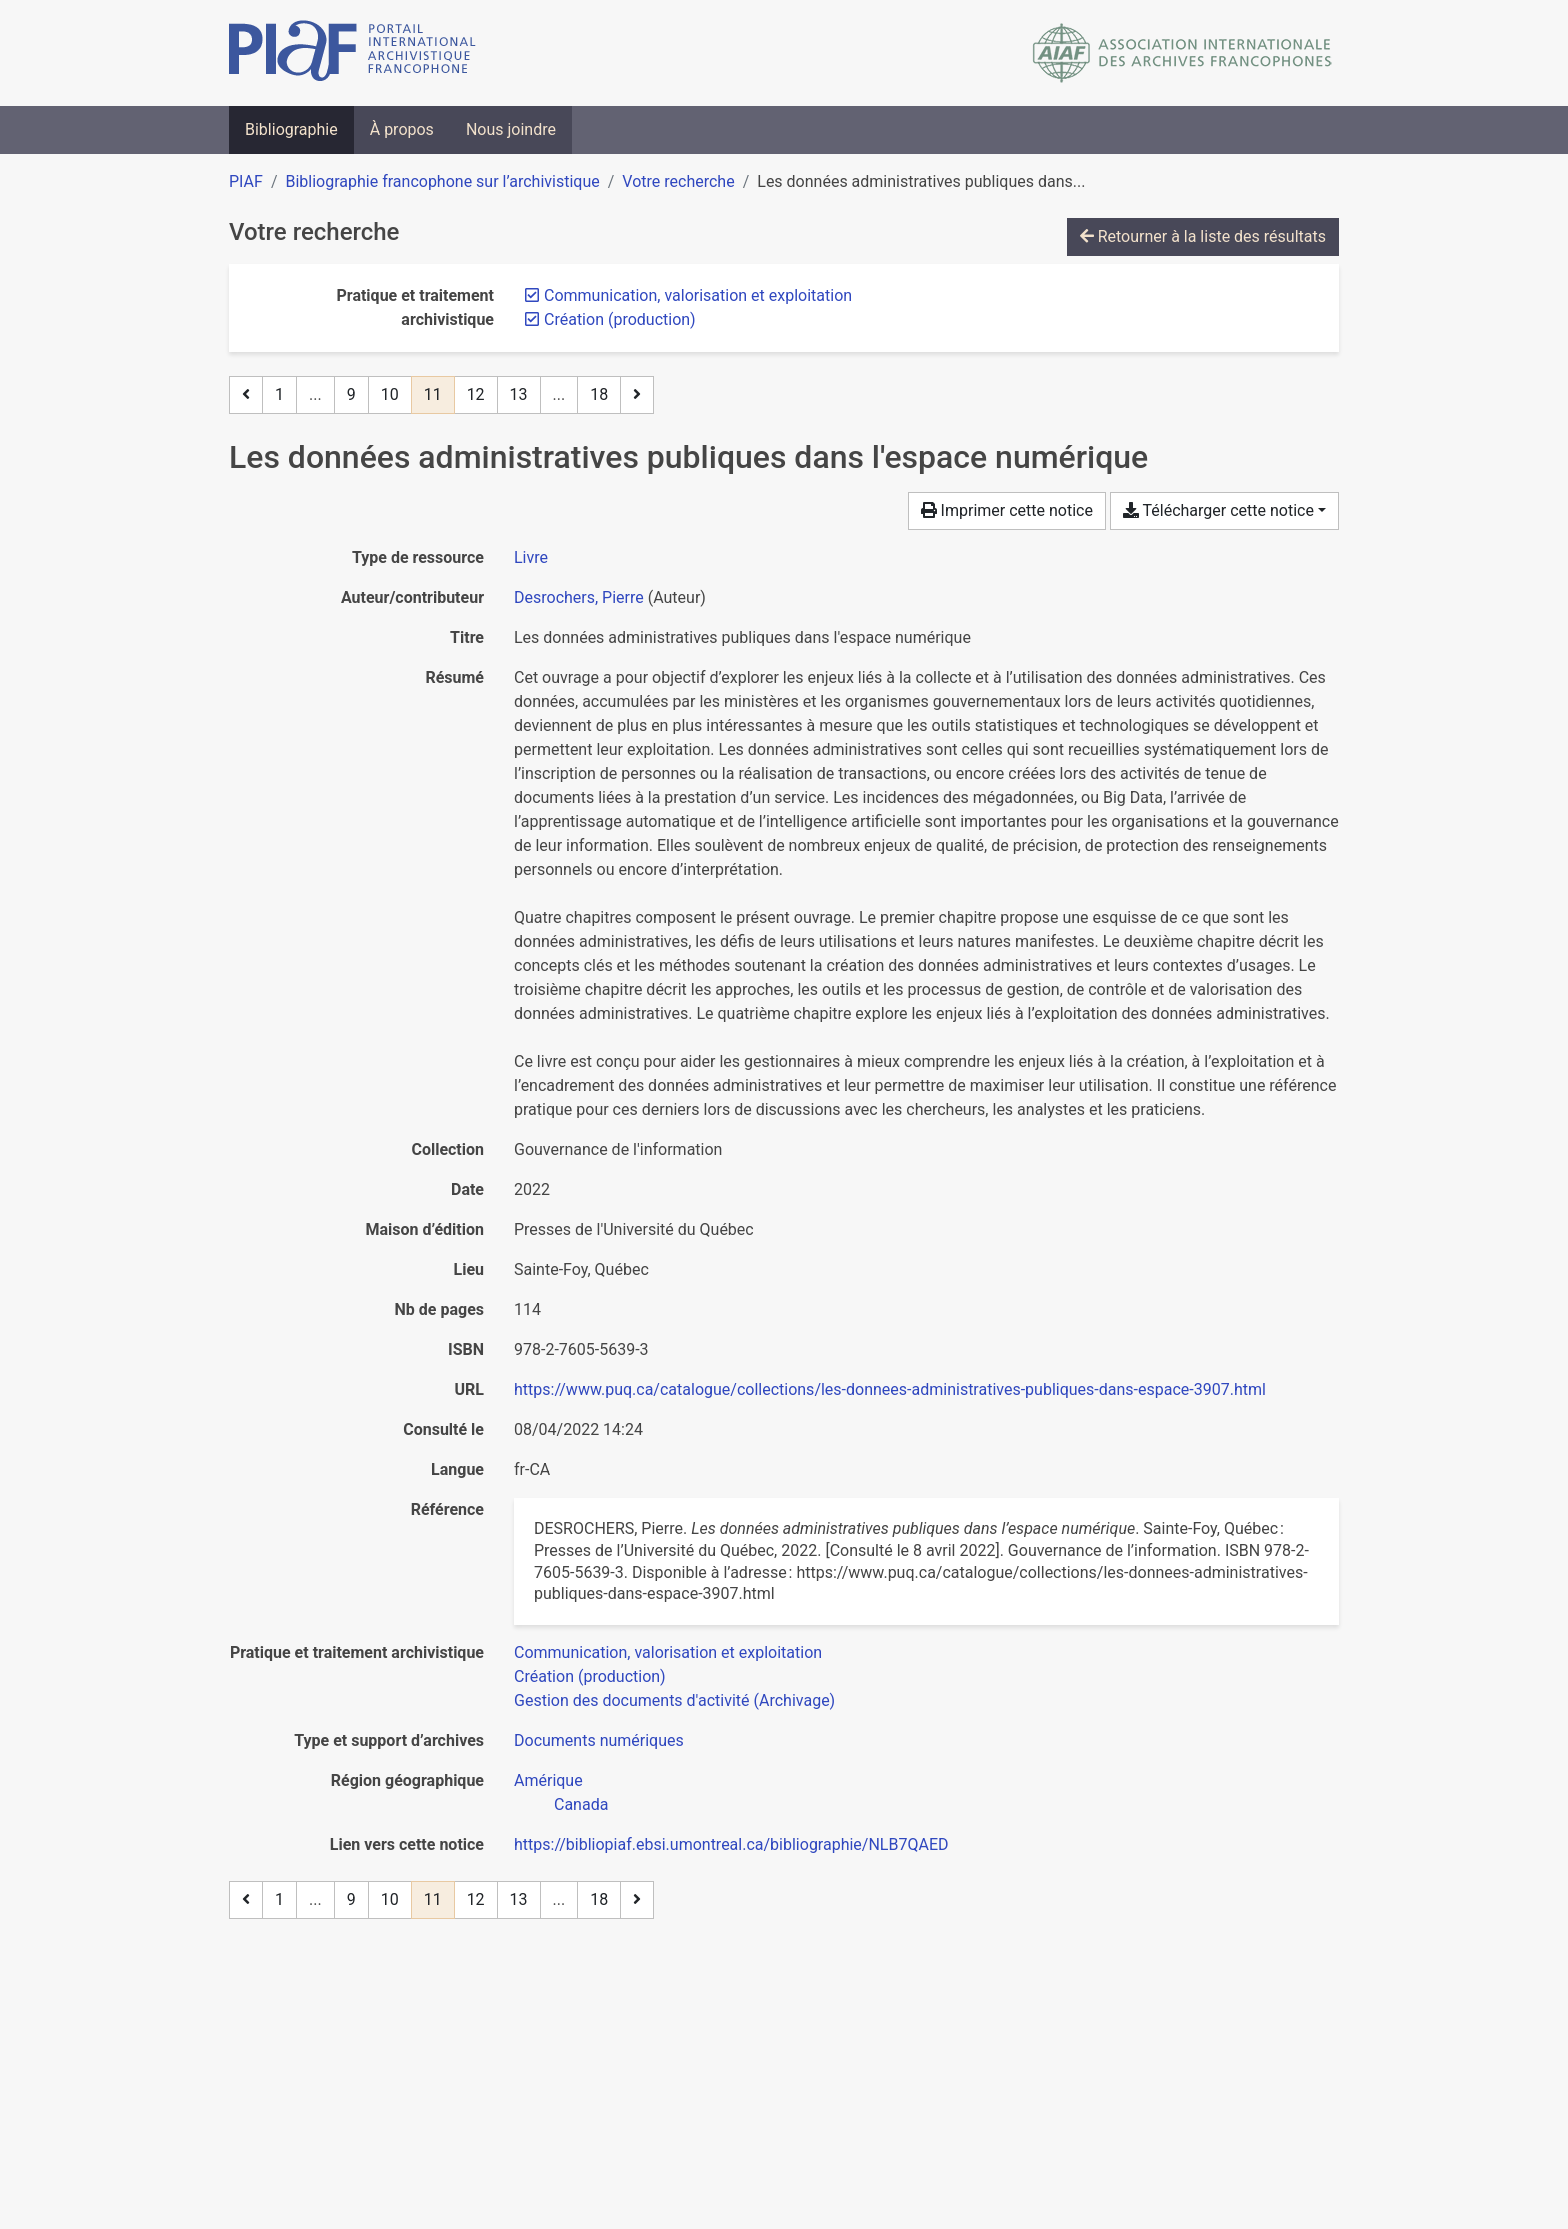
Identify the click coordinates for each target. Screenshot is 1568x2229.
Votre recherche (678, 181)
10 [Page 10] (390, 394)
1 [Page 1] (279, 394)
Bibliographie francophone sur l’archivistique (442, 181)
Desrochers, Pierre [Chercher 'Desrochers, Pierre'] (579, 597)
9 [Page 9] (351, 394)
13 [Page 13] (519, 394)
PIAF (246, 181)
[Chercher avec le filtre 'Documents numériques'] (599, 1740)
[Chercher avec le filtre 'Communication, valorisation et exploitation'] (668, 1652)
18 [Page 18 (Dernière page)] (599, 394)
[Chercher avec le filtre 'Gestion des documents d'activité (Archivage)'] (674, 1700)
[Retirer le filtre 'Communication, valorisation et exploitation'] (698, 295)
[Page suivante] (637, 395)
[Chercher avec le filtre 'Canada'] (581, 1804)
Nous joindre (511, 129)
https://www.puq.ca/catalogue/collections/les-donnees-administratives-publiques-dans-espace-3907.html (890, 1389)
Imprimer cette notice (1007, 510)
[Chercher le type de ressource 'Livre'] (531, 557)
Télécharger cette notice (1218, 510)
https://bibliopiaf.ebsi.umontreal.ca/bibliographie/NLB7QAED (731, 1844)
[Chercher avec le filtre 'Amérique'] (548, 1780)
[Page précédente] (246, 395)
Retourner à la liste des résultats (1203, 236)
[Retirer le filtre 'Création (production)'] (620, 319)
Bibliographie (291, 129)
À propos (402, 129)
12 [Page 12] (476, 394)
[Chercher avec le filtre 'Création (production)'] (590, 1676)
